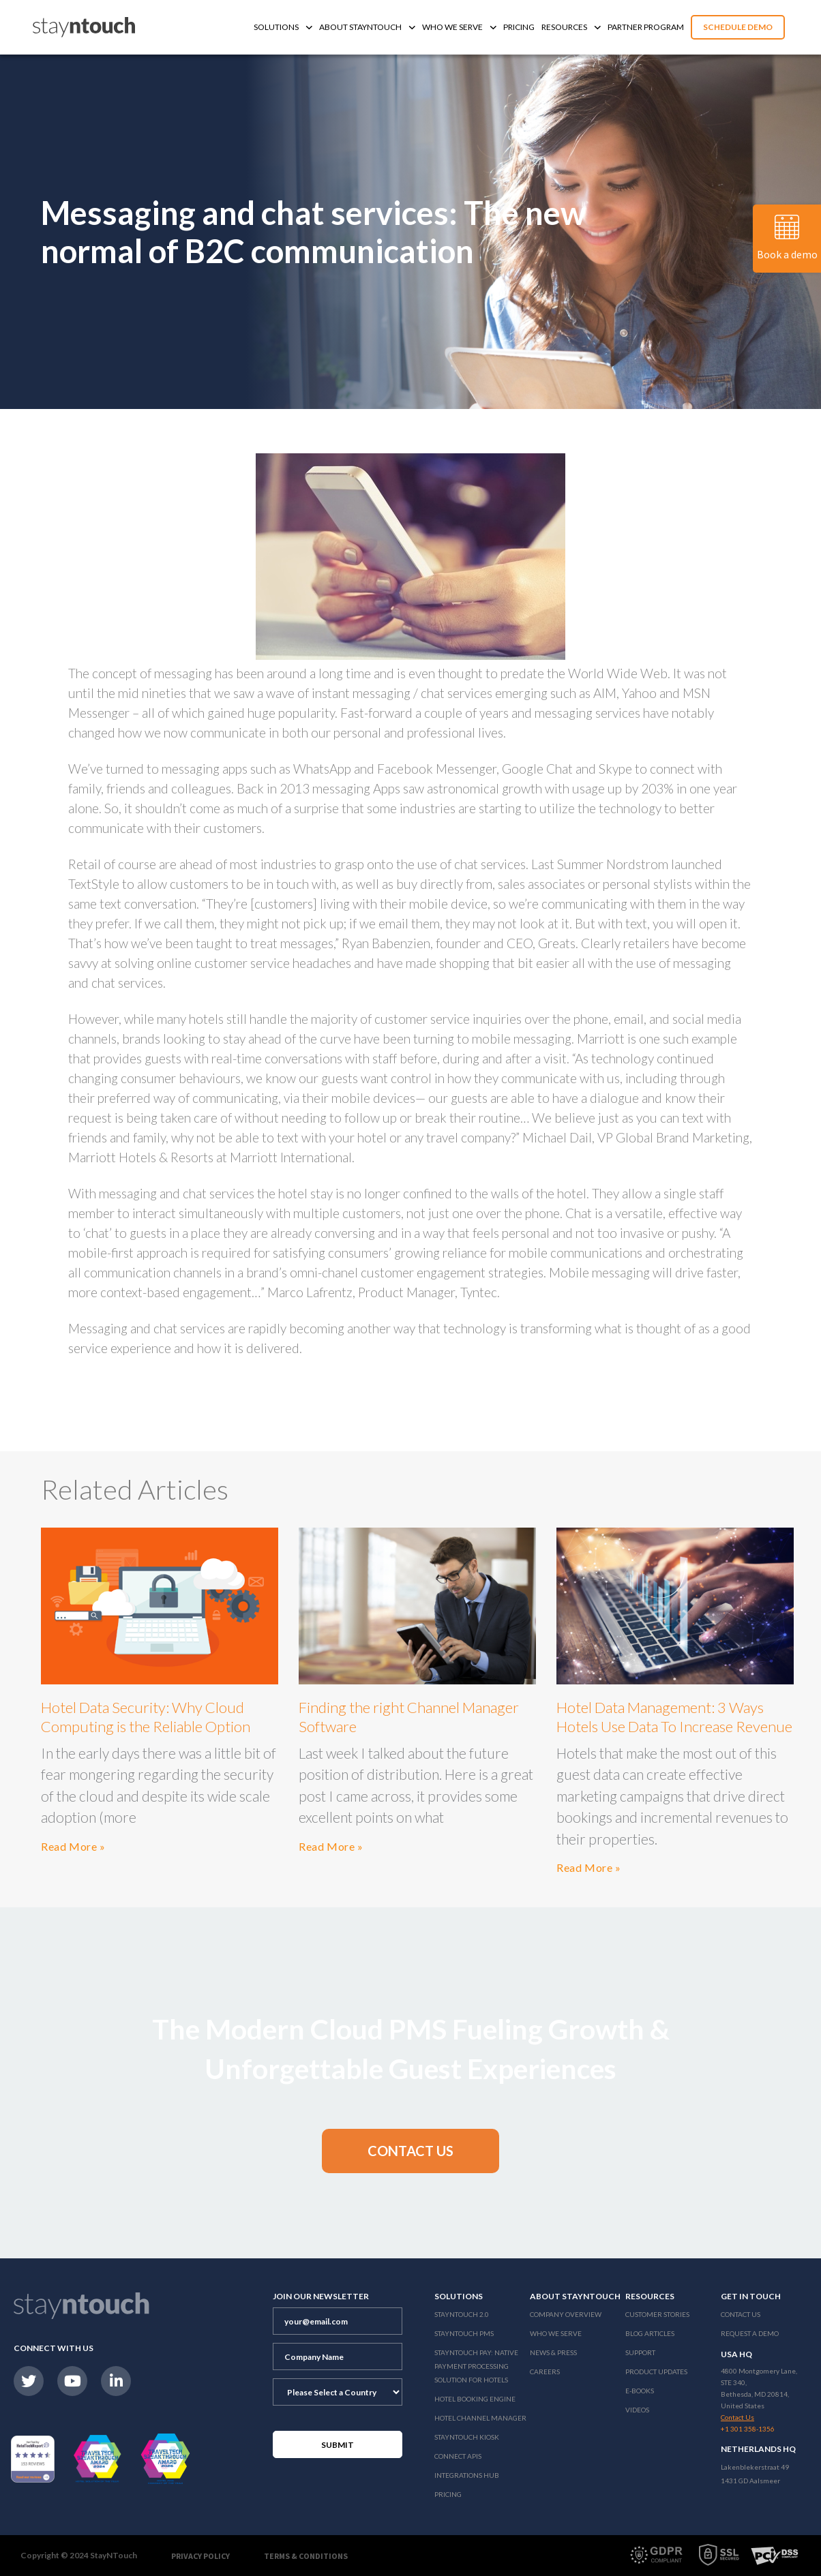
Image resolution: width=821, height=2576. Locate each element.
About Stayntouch (367, 27)
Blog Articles (649, 2333)
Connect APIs (457, 2456)
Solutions (283, 27)
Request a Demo (750, 2333)
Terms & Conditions (306, 2556)
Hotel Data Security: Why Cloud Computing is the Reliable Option (145, 1717)
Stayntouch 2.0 (461, 2314)
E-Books (639, 2390)
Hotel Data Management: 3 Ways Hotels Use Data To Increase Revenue (674, 1717)
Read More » (73, 1846)
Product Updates (656, 2371)
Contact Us (740, 2314)
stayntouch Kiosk (466, 2437)
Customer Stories (657, 2314)
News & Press (553, 2352)
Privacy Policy (200, 2556)
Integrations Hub (466, 2475)
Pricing (519, 27)
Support (640, 2352)
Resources (571, 27)
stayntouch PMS (464, 2333)
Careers (545, 2371)
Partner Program (646, 27)
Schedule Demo (738, 27)
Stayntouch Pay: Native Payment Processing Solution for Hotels (476, 2366)
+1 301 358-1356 (748, 2429)
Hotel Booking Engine (475, 2399)
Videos (637, 2410)
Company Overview (565, 2314)
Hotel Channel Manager (480, 2418)
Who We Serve (459, 27)
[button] (410, 2151)
